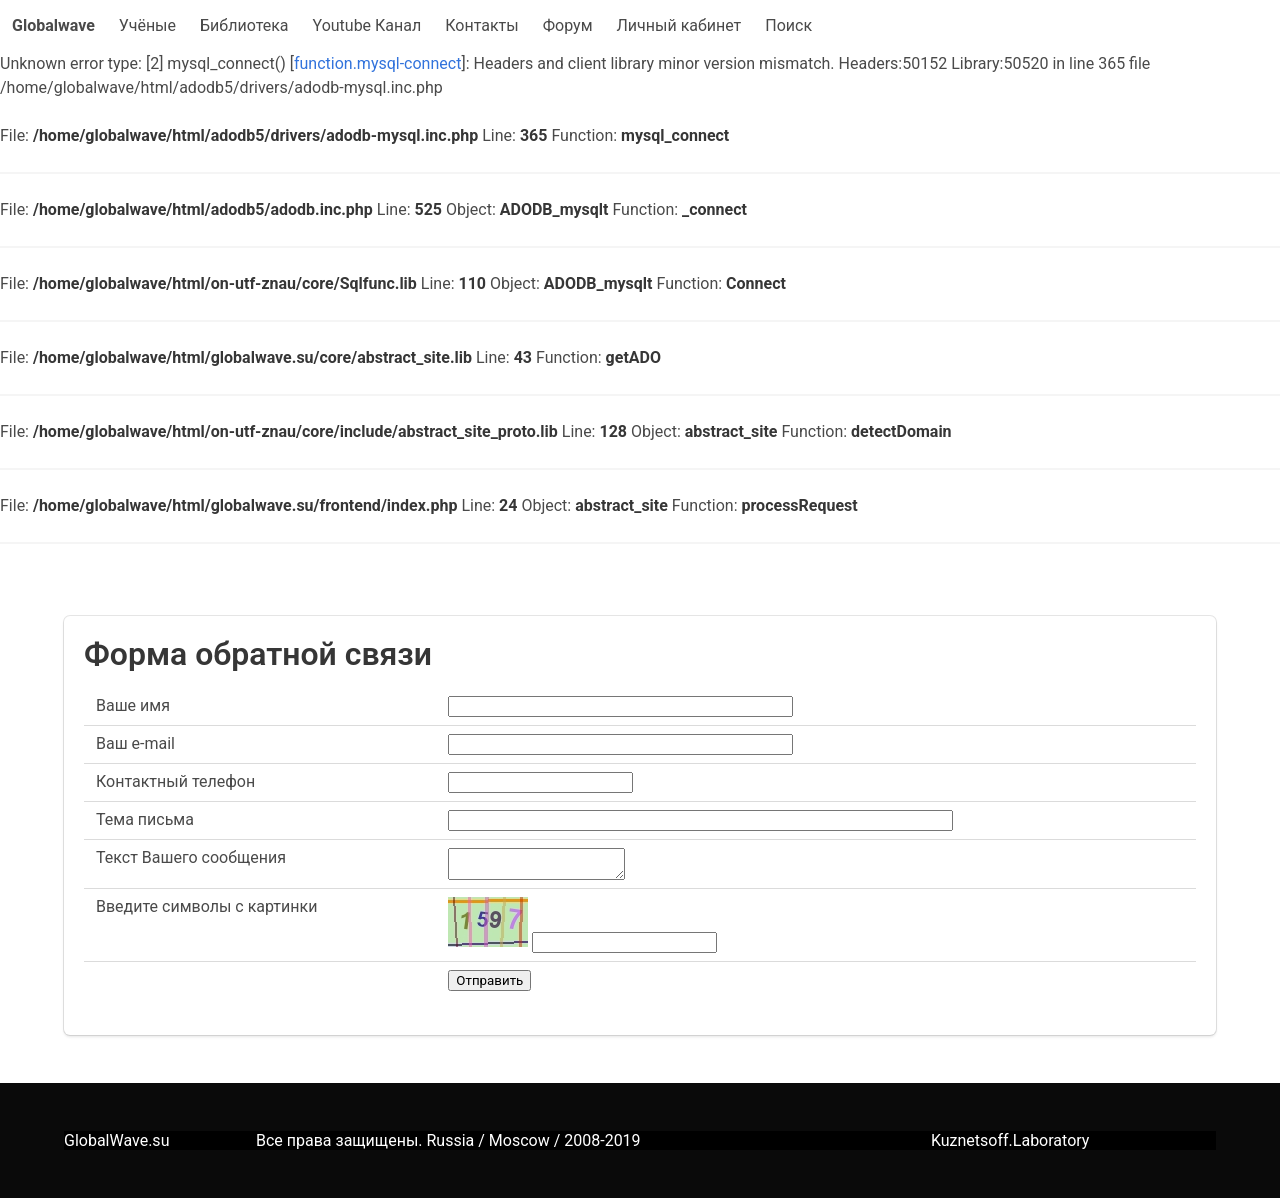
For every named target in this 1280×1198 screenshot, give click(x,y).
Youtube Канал (367, 25)
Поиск (788, 25)
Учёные (147, 25)
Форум (568, 25)
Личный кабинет (679, 25)
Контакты (481, 25)
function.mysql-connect (377, 63)
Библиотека (244, 25)
